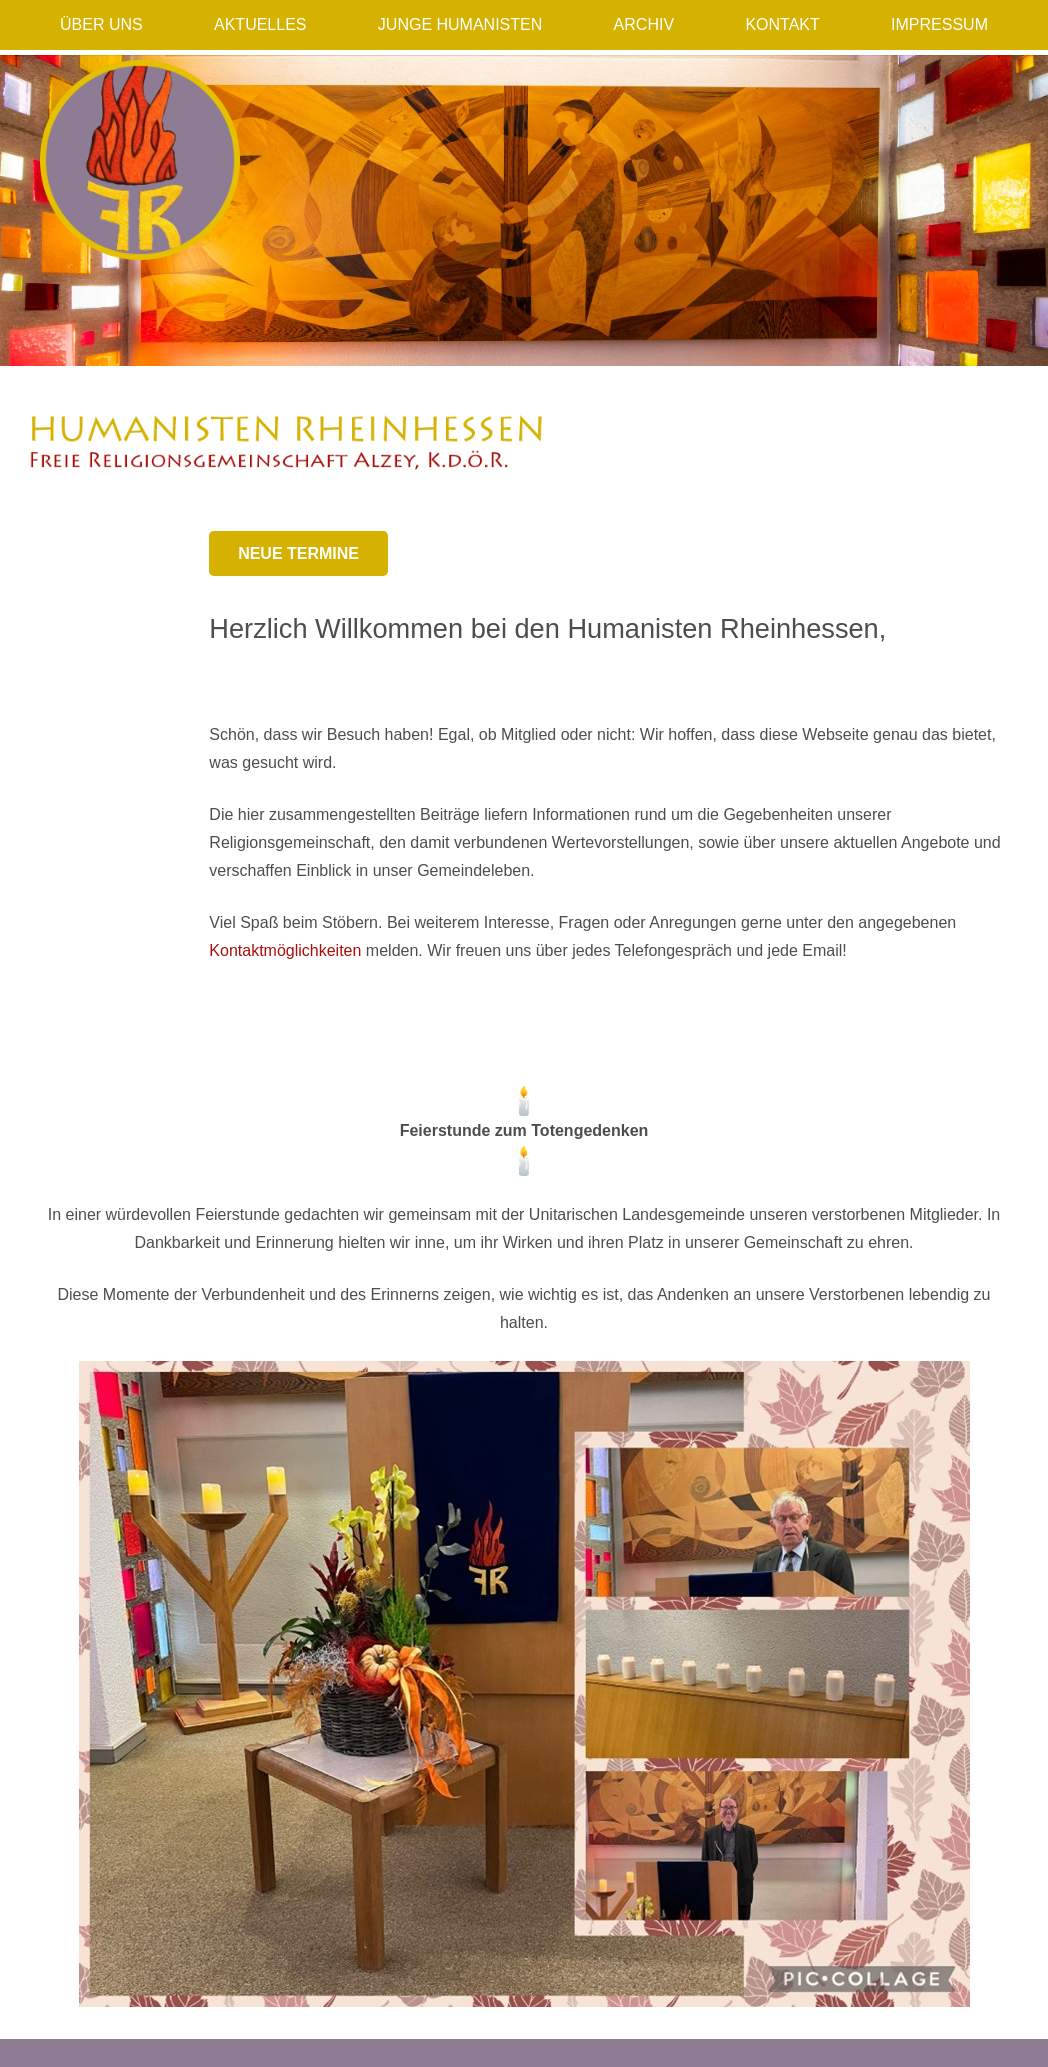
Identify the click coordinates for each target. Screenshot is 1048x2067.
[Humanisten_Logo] (140, 160)
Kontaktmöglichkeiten (285, 950)
